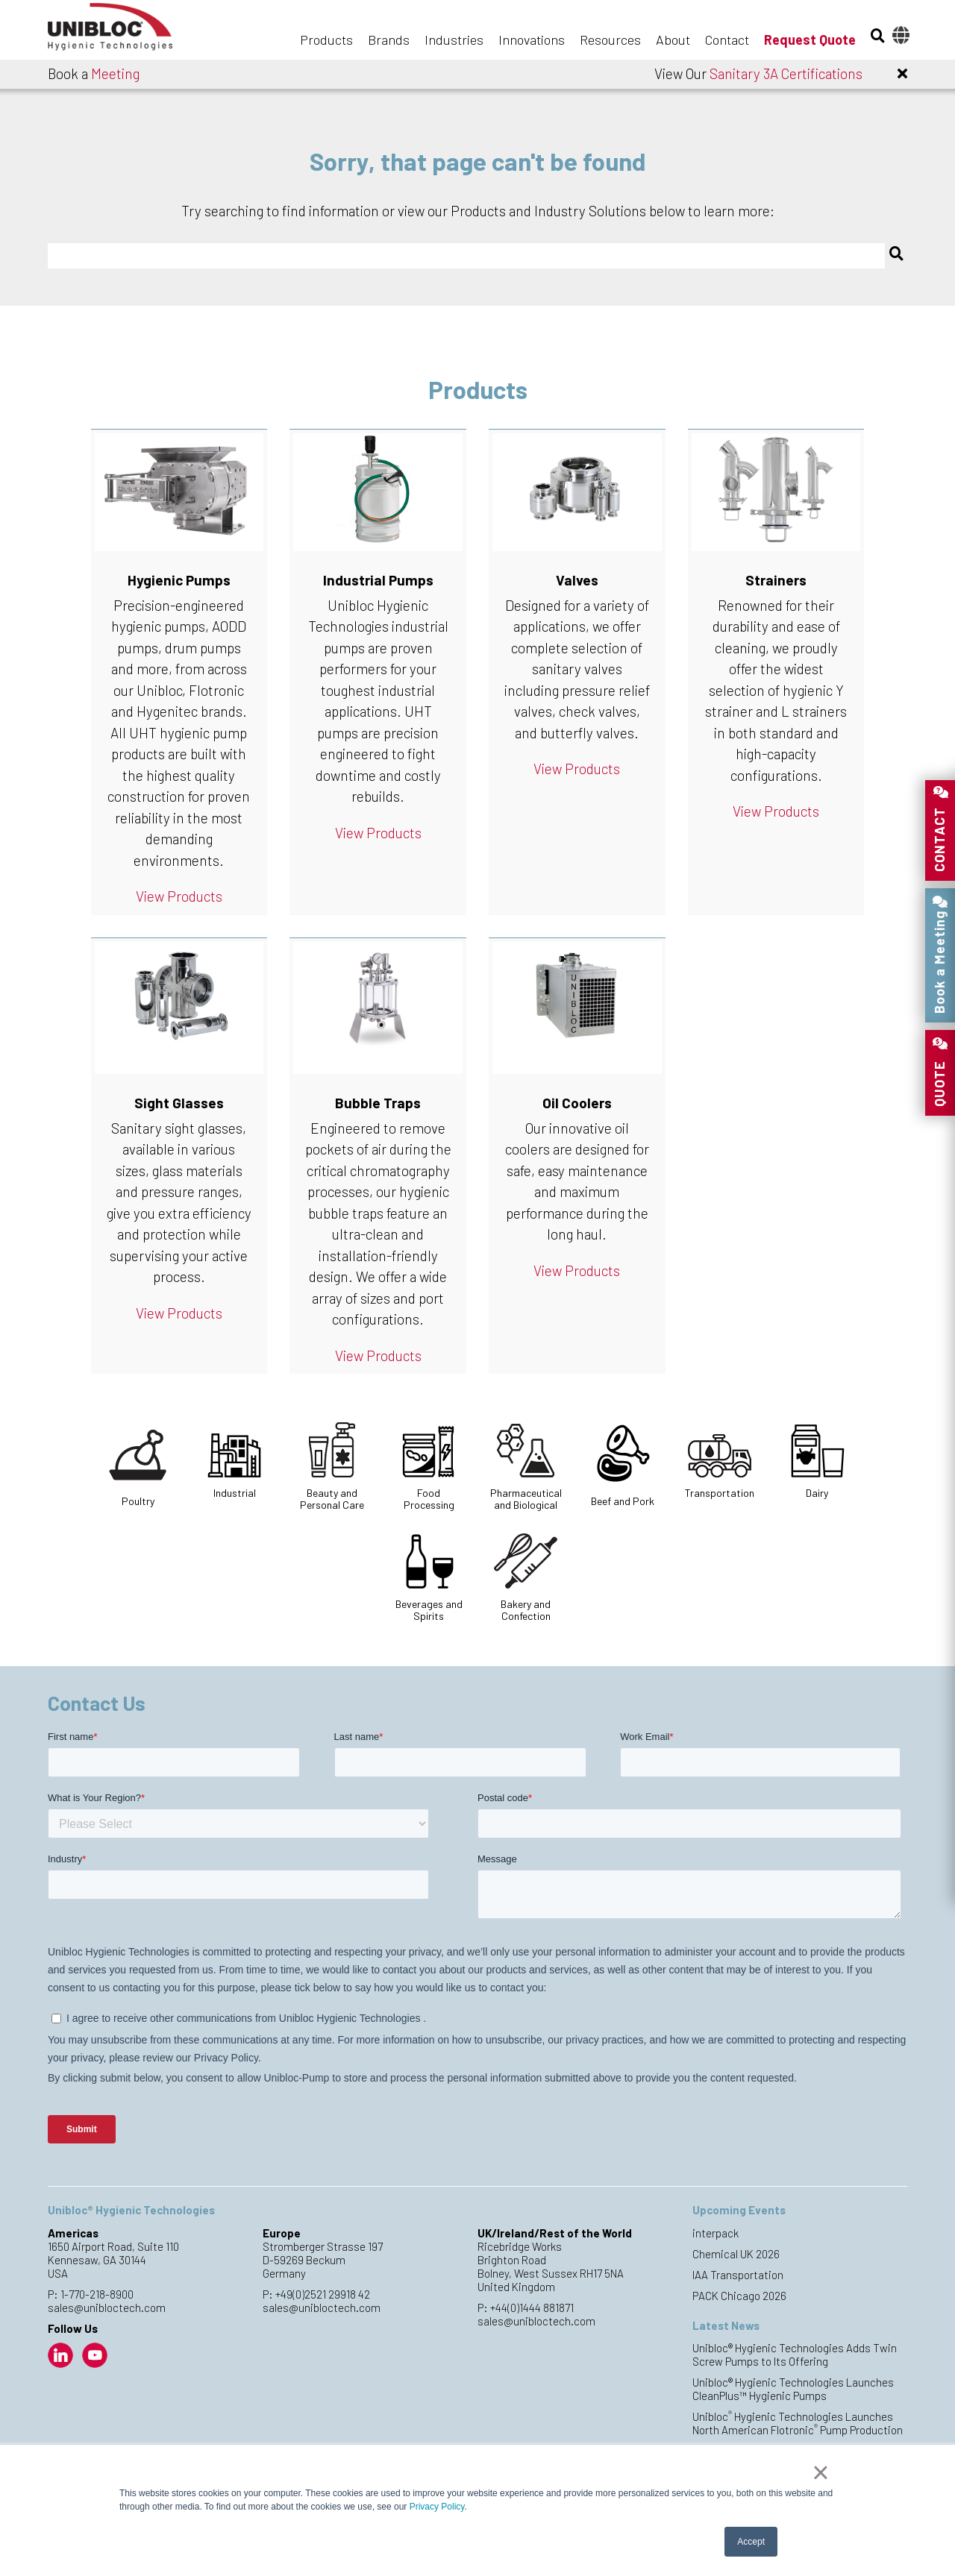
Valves (577, 579)
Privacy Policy (437, 2506)
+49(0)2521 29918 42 (322, 2294)
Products (326, 39)
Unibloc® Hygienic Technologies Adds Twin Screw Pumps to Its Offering (794, 2354)
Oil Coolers (577, 1102)
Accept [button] (751, 2541)
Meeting (115, 73)
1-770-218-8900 (97, 2294)
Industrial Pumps (378, 579)
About (673, 39)
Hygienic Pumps (179, 579)
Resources (610, 39)
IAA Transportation (737, 2274)
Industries (454, 39)
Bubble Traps (378, 1102)
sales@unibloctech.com (107, 2307)
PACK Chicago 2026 (739, 2295)
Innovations (531, 39)
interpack (715, 2233)
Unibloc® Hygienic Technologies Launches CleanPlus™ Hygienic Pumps (793, 2388)
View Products (179, 896)
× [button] (820, 2472)
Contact (727, 39)
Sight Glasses (179, 1102)
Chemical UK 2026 (736, 2254)
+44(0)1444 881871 (532, 2307)
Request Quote (810, 39)
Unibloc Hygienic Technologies (122, 31)
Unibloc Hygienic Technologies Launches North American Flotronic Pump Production (797, 2423)
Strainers (776, 579)
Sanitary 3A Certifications (786, 73)
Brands (389, 39)
